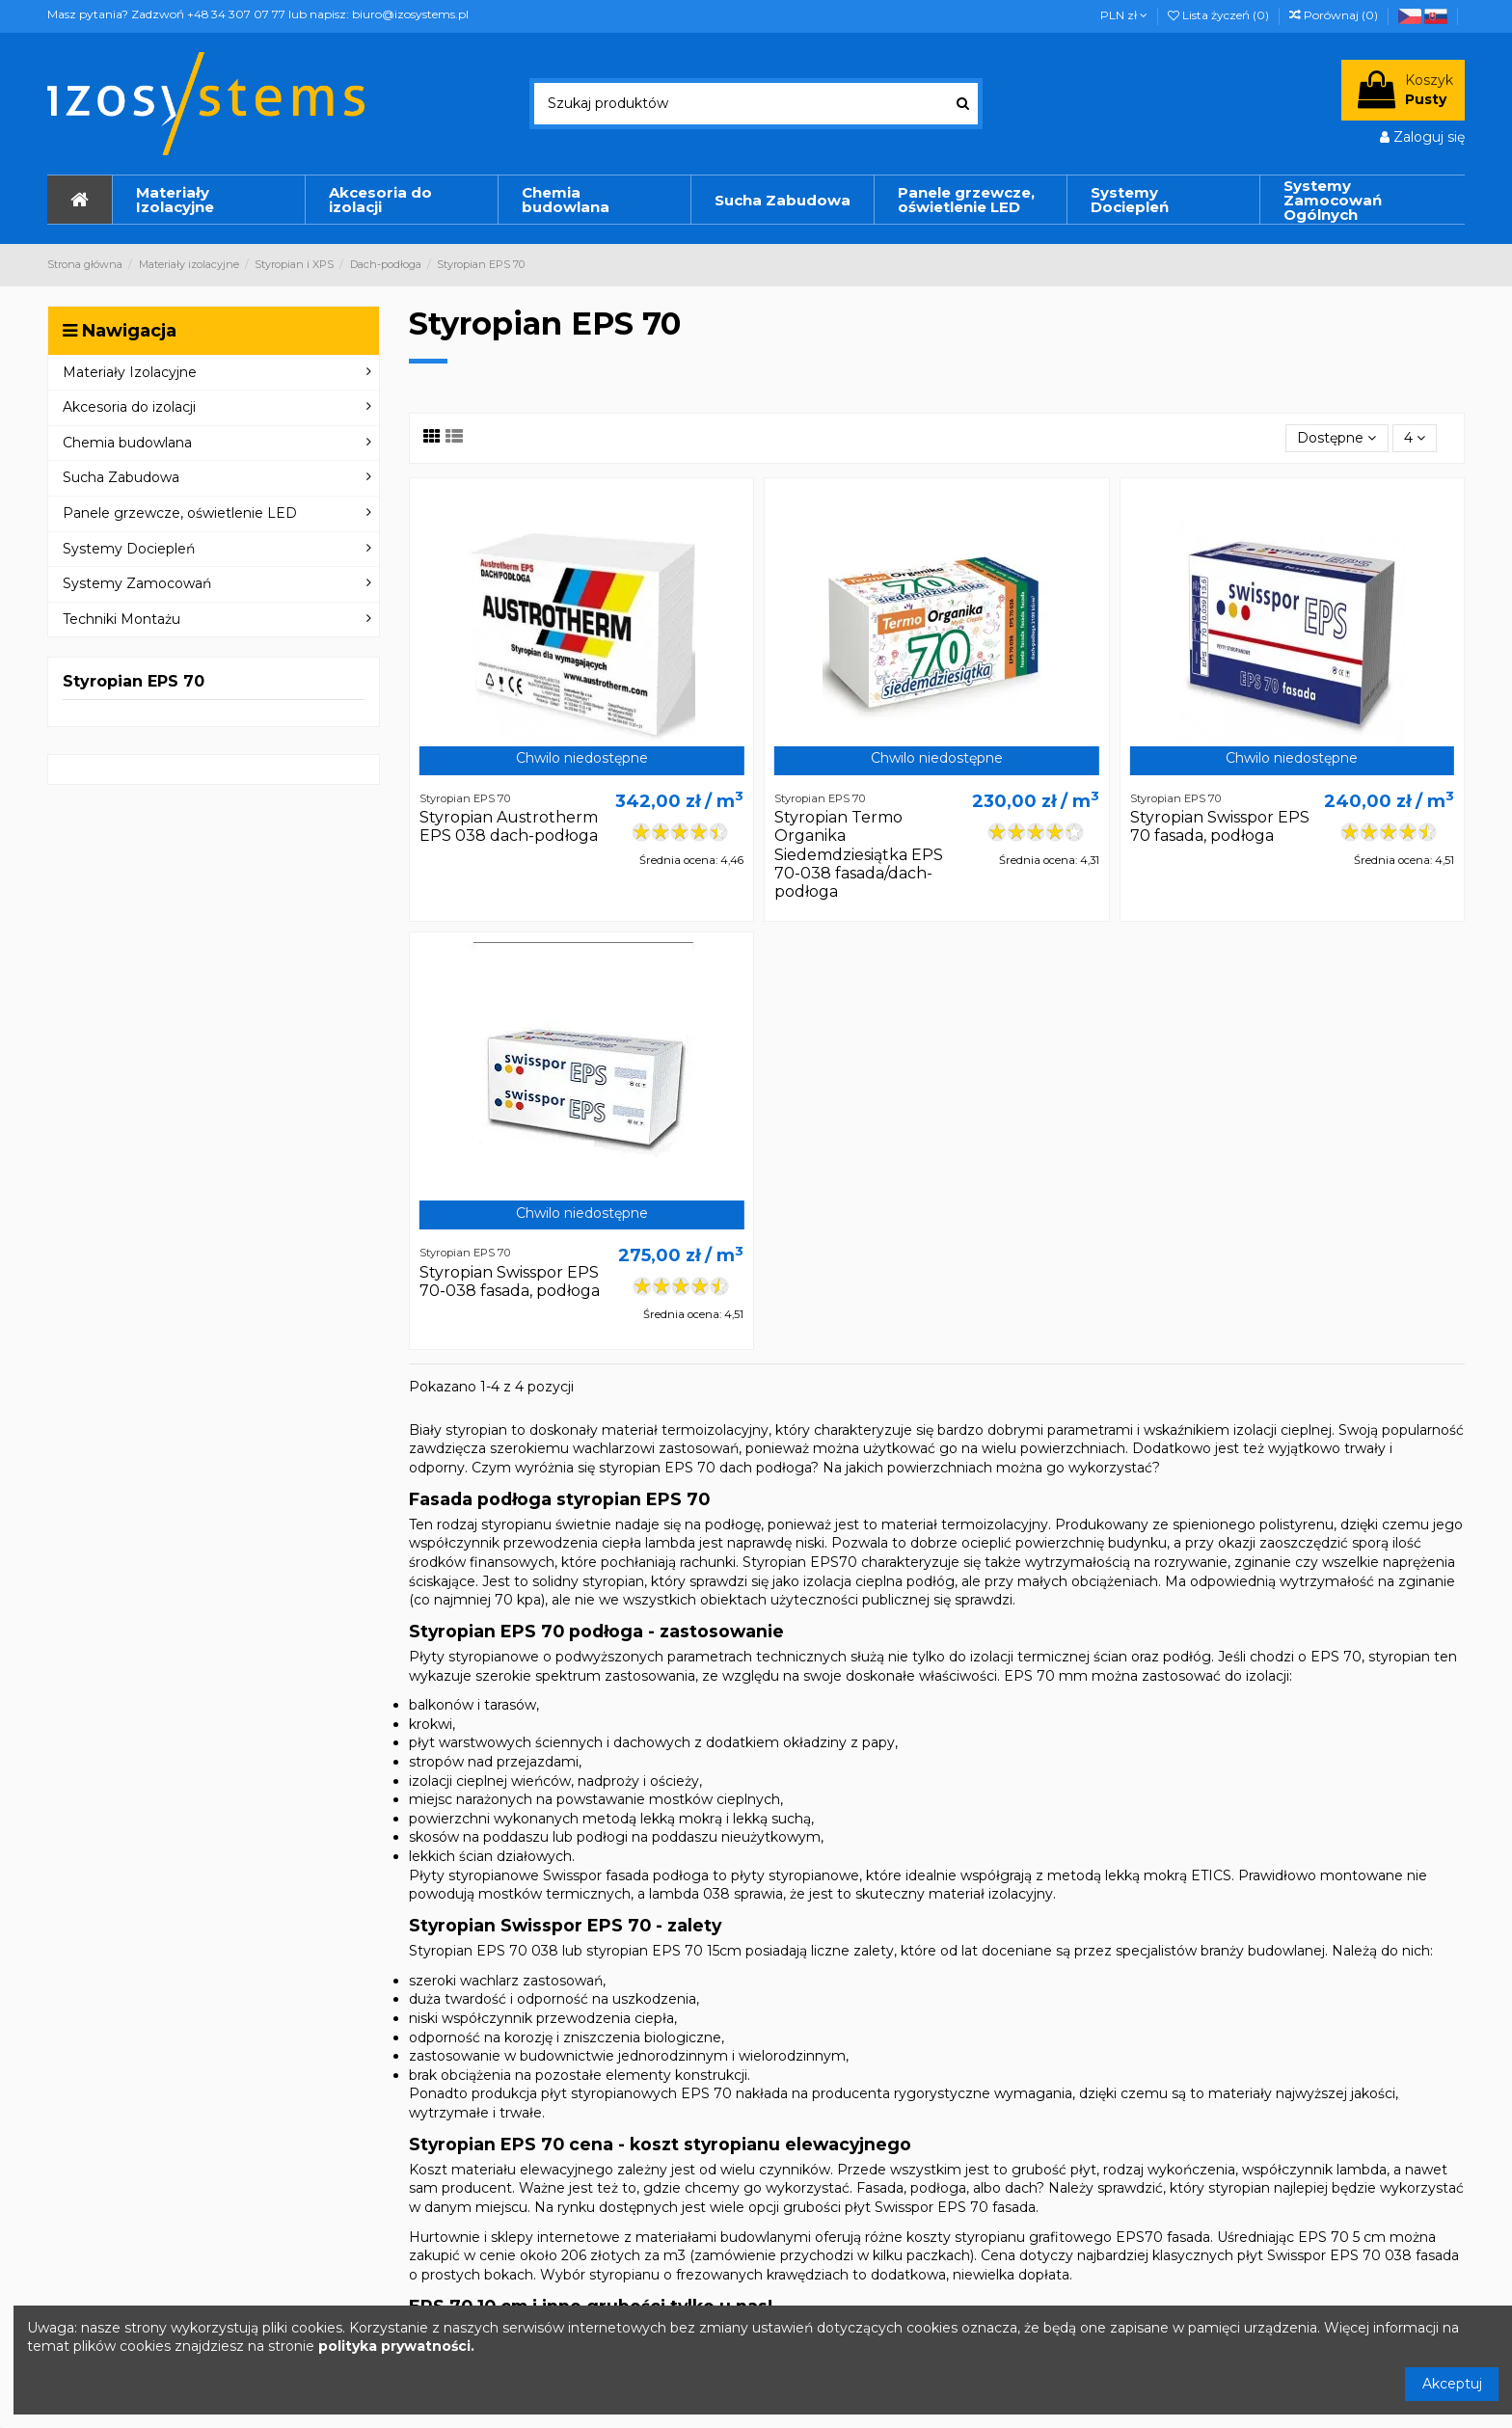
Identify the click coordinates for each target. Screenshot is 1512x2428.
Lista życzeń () (1220, 15)
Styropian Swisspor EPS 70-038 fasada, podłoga (509, 1281)
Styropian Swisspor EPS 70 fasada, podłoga (1220, 826)
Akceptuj (1452, 2383)
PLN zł (1124, 15)
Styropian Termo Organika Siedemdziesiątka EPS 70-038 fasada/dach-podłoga (858, 854)
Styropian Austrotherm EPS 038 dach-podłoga (508, 826)
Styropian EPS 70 (133, 681)
